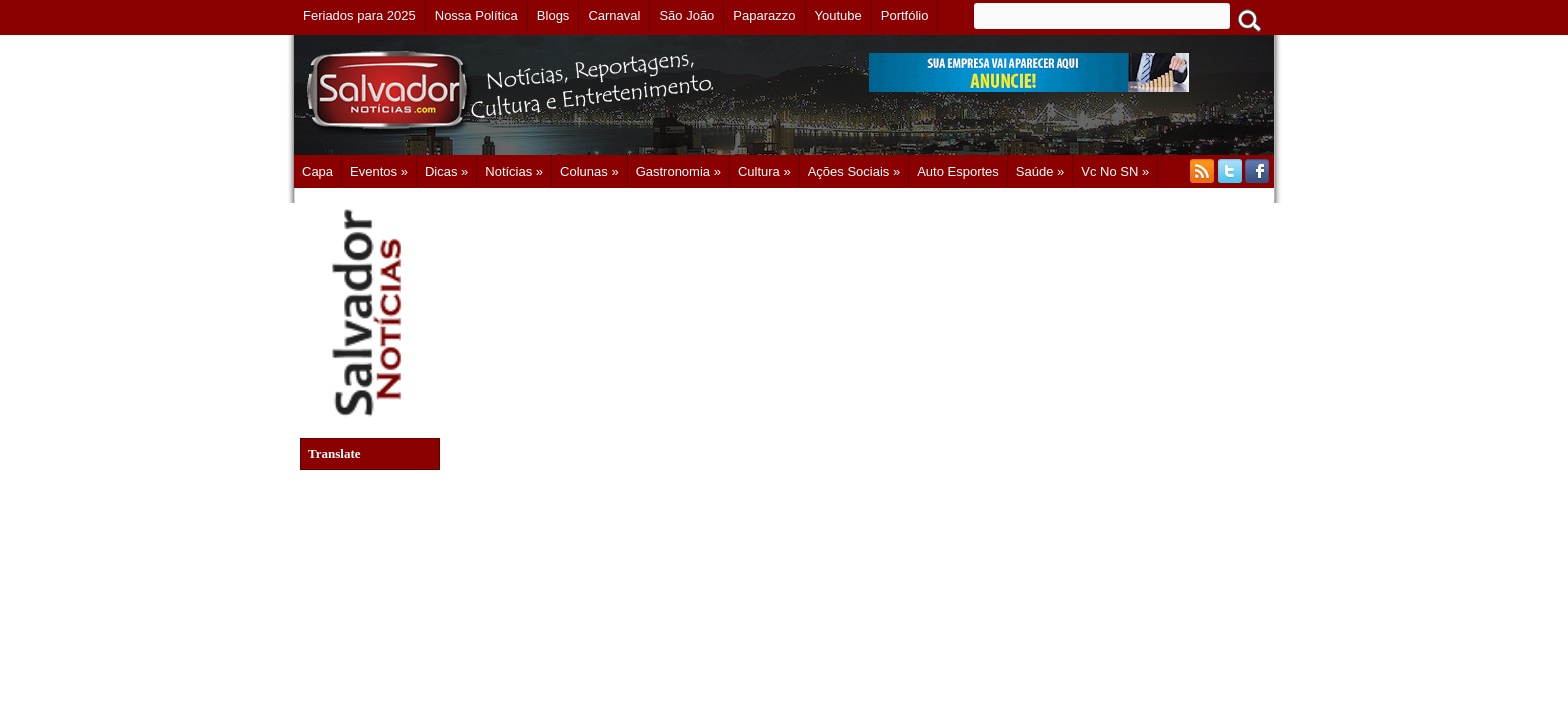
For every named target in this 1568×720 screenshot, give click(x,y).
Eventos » (379, 171)
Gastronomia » (678, 171)
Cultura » (764, 171)
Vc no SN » (1115, 171)
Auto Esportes (958, 171)
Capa (317, 171)
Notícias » (514, 171)
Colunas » (589, 171)
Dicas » (446, 171)
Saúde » (1040, 171)
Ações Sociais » (854, 171)
